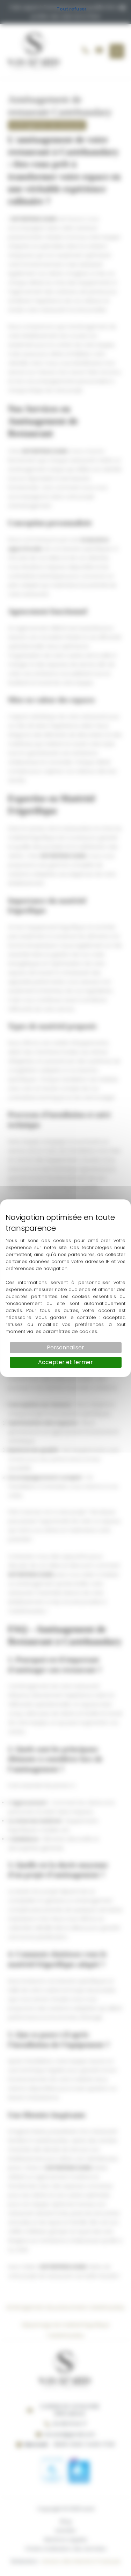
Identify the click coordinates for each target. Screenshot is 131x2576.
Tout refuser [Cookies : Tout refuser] (72, 9)
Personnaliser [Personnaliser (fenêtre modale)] (65, 1347)
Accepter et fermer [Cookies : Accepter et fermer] (65, 1362)
